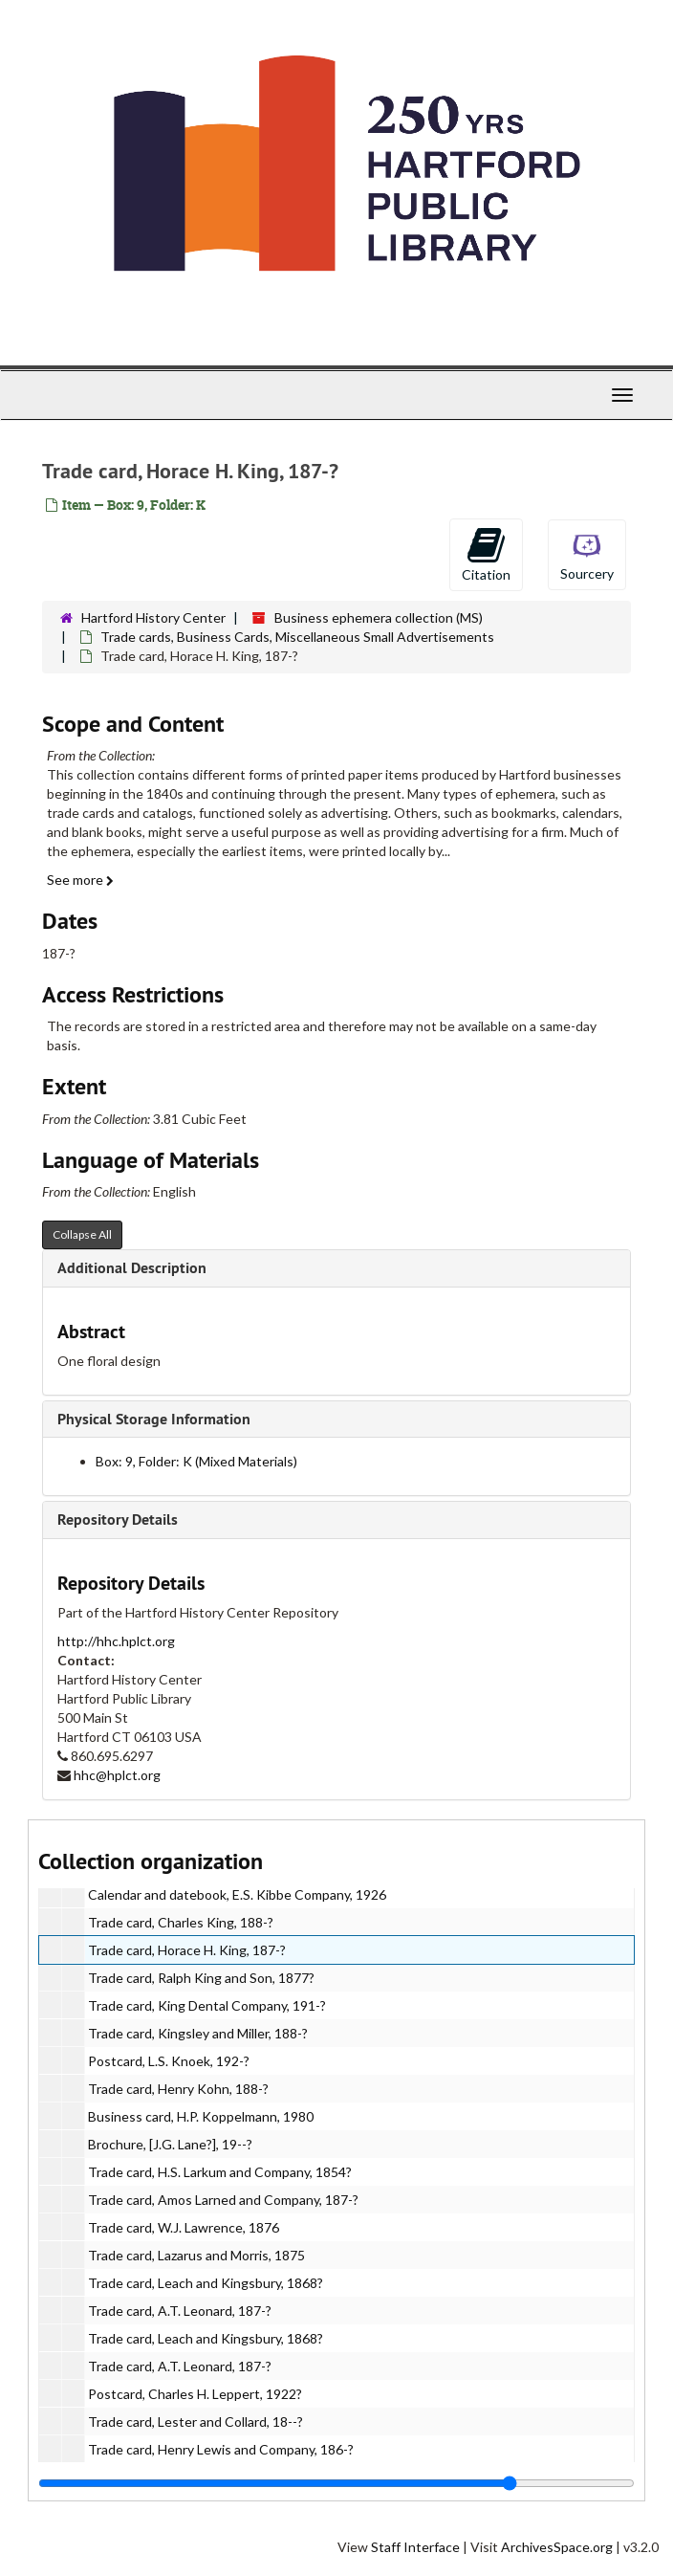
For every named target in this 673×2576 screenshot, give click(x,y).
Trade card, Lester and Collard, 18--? (195, 2421)
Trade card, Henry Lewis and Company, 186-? (221, 2449)
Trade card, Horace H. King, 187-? (187, 1950)
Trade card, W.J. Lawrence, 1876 (183, 2227)
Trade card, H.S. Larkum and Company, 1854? (220, 2172)
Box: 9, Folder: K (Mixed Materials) (196, 1461)
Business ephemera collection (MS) (378, 617)
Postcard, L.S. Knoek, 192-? (169, 2061)
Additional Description (131, 1268)
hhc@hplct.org (117, 1775)
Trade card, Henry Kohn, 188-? (178, 2089)
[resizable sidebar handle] (336, 2483)
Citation (486, 554)
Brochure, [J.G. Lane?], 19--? (170, 2144)
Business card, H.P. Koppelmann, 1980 (201, 2116)
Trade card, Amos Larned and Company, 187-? (223, 2199)
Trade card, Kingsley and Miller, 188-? (198, 2033)
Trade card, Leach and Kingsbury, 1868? (205, 2283)
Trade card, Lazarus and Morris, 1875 (196, 2255)
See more (80, 879)
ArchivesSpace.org (557, 2547)
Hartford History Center (153, 617)
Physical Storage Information (153, 1419)
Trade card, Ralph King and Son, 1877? (201, 1978)
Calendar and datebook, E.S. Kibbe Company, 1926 (237, 1894)
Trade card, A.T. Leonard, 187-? (179, 2310)
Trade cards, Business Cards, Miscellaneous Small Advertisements (297, 636)
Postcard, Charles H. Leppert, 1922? (195, 2394)
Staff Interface (415, 2547)
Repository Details (117, 1519)
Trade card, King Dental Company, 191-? (207, 2005)
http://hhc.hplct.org (116, 1641)
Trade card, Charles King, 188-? (180, 1922)
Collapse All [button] (82, 1234)
